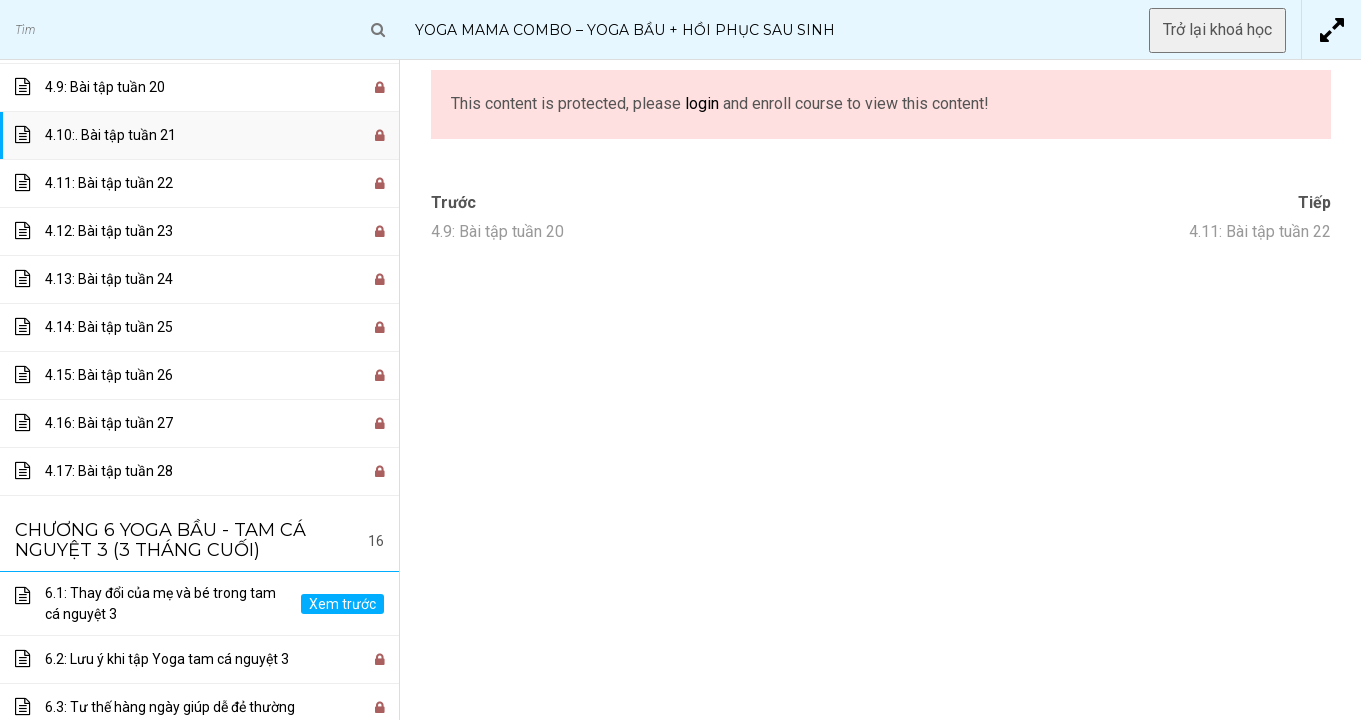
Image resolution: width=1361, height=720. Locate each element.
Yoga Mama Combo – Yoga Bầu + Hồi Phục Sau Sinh (625, 30)
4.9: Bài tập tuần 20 (497, 231)
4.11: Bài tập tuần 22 (1260, 231)
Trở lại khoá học (1217, 29)
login (702, 103)
